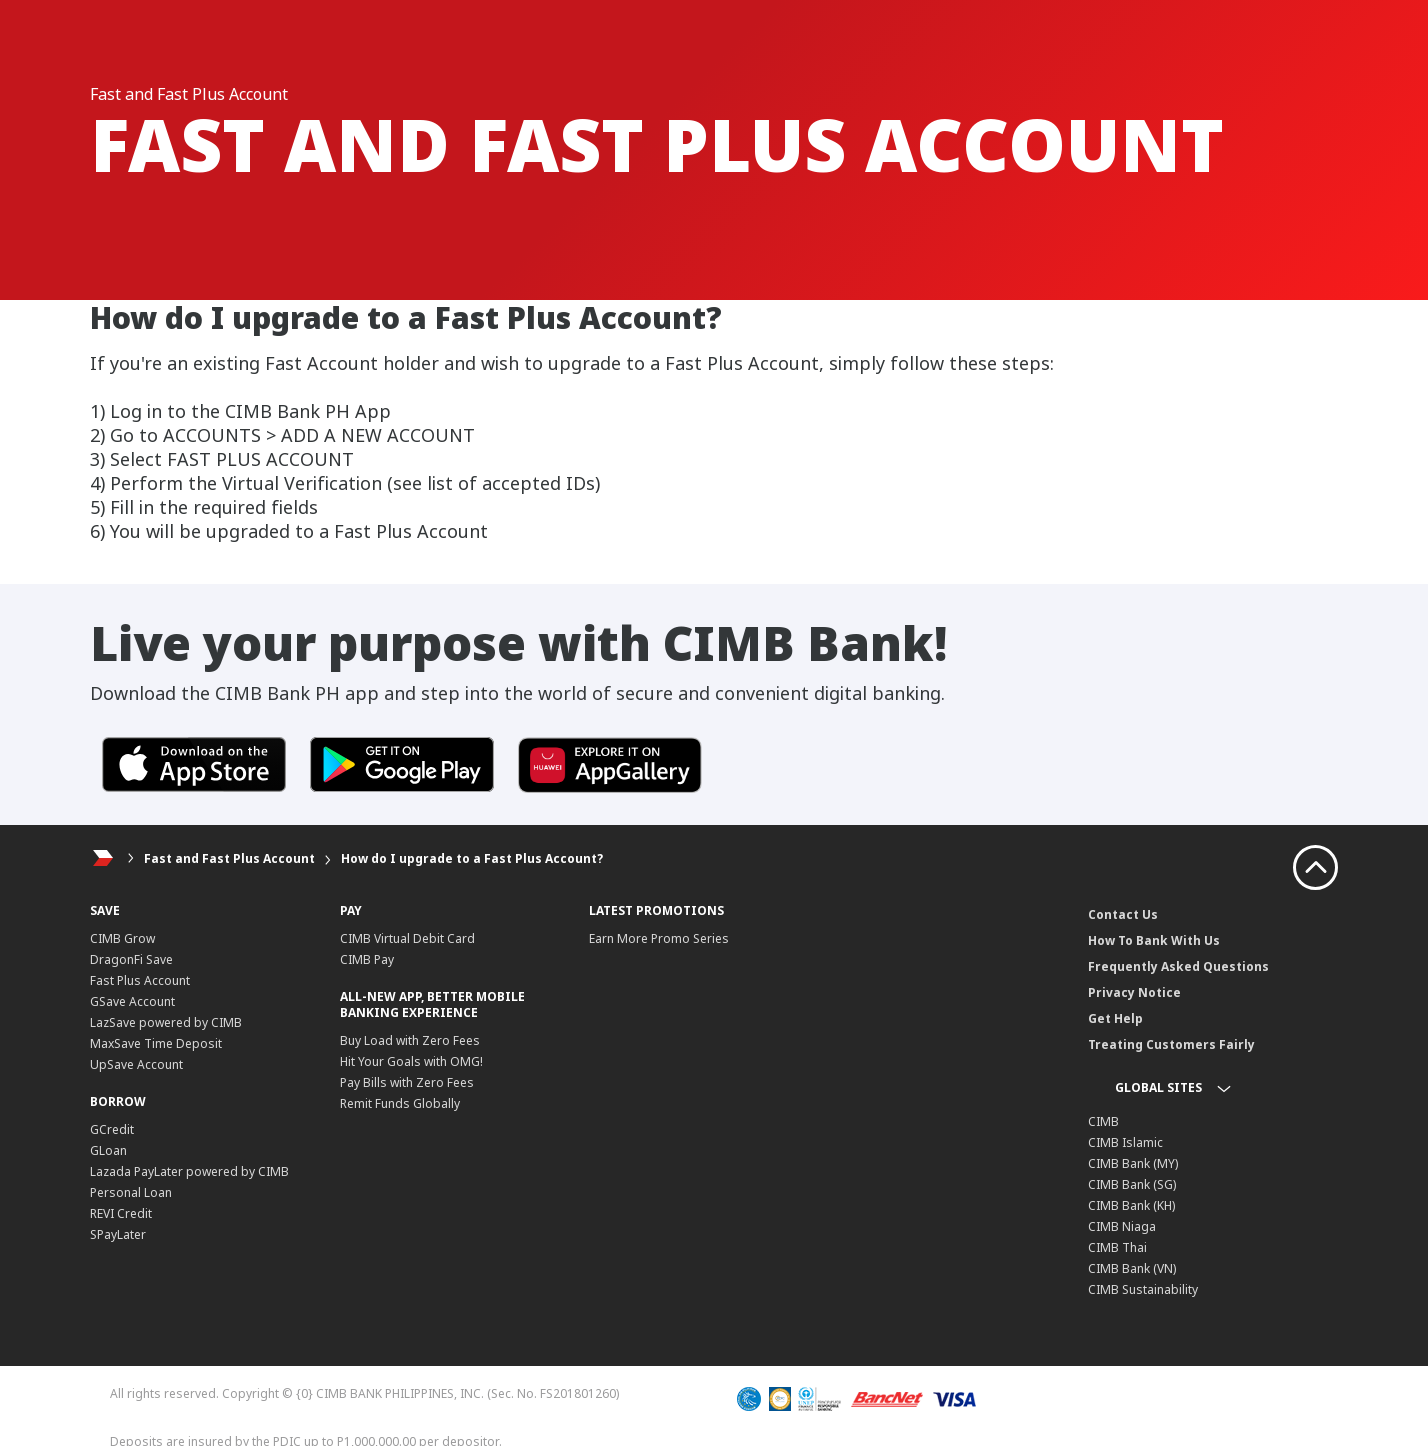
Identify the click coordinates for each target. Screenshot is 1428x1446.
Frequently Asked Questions (1178, 966)
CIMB (1103, 1121)
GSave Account (132, 1001)
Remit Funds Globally (400, 1103)
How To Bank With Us (1154, 940)
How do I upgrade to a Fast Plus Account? (472, 858)
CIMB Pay (367, 959)
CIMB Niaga (1122, 1226)
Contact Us (1123, 914)
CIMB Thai (1117, 1247)
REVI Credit (121, 1213)
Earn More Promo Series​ (659, 938)
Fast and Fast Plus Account (229, 858)
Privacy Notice (1134, 992)
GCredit (112, 1129)
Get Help (1115, 1018)
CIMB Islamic (1125, 1142)
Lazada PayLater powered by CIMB (189, 1171)
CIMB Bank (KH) (1131, 1205)
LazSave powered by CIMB (166, 1022)
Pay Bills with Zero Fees (407, 1082)
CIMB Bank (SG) (1132, 1184)
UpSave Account (136, 1064)
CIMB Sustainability (1143, 1289)
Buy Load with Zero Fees (410, 1040)
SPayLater (118, 1234)
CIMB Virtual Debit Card (407, 938)
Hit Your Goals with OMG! (411, 1061)
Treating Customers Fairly (1171, 1044)
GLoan (108, 1150)
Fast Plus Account (140, 980)
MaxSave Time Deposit (156, 1043)
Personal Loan (131, 1192)
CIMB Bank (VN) (1132, 1268)
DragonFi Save (131, 959)
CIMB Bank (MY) (1133, 1163)
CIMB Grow (122, 938)
